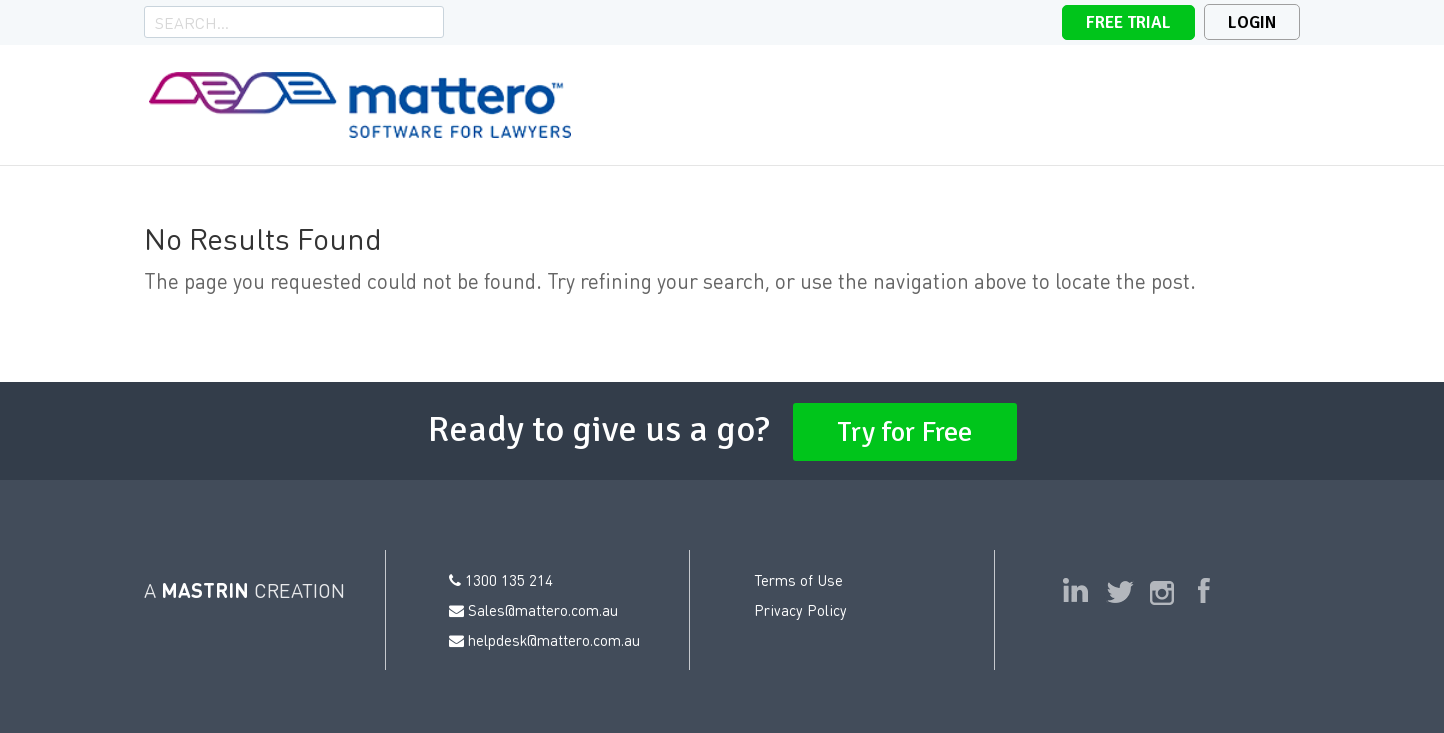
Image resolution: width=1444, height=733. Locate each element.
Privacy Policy (800, 610)
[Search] (280, 22)
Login (1252, 22)
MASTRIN (205, 590)
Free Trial (1128, 22)
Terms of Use (798, 580)
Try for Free (905, 432)
